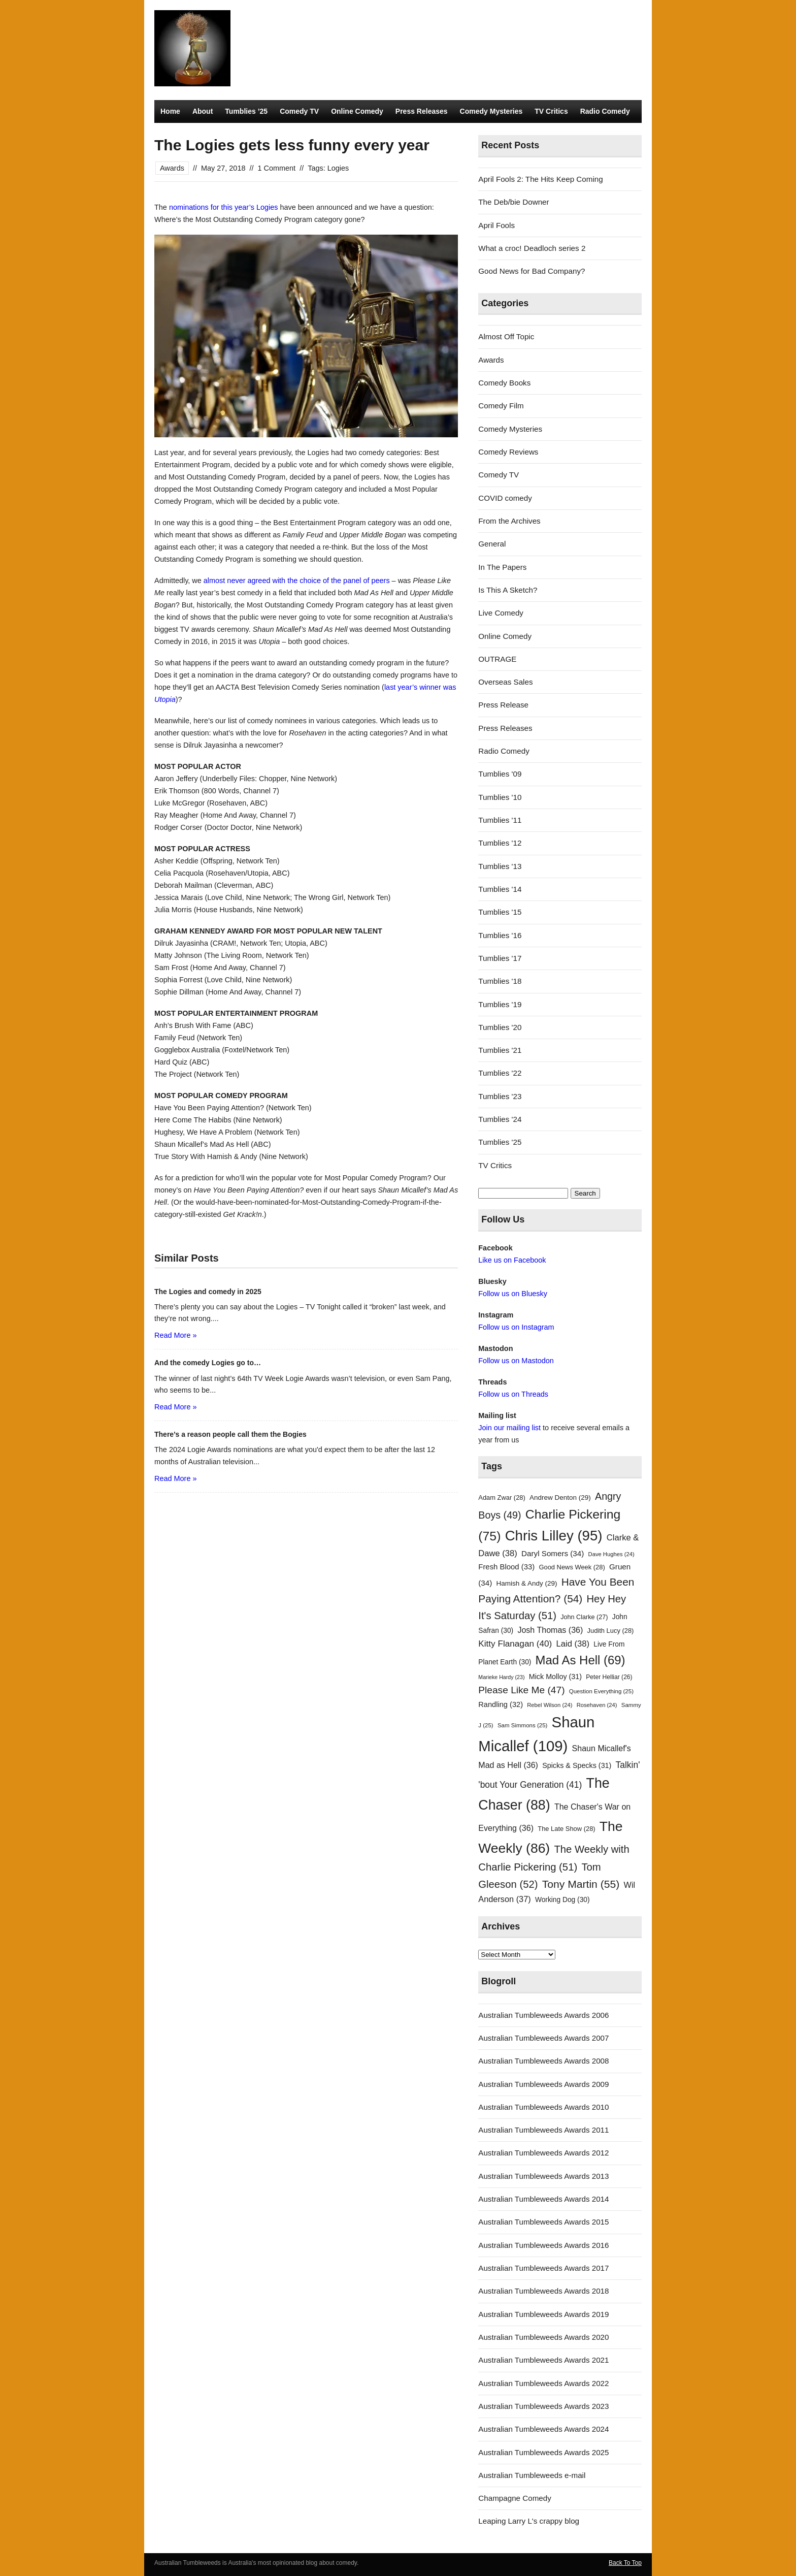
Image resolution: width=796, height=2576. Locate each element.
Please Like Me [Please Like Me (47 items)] (521, 1690)
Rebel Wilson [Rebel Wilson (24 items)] (549, 1705)
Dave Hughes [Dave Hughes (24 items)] (611, 1554)
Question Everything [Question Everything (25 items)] (601, 1691)
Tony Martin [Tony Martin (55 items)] (581, 1884)
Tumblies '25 (499, 1142)
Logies (338, 168)
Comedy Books (504, 382)
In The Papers (502, 567)
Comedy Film (500, 405)
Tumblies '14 (499, 889)
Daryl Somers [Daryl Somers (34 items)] (552, 1553)
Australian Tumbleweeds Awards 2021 (543, 2360)
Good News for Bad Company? (531, 271)
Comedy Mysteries (491, 111)
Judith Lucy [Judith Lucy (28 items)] (610, 1630)
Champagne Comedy (514, 2498)
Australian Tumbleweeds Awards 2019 (543, 2314)
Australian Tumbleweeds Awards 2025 (543, 2452)
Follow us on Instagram (516, 1327)
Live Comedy (500, 612)
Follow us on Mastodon (515, 1361)
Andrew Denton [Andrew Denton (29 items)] (560, 1497)
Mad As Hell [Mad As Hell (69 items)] (580, 1660)
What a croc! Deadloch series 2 (531, 248)
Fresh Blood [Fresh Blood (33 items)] (506, 1567)
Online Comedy (357, 111)
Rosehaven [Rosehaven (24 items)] (597, 1705)
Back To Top (625, 2562)
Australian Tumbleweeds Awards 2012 (543, 2152)
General (492, 543)
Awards (172, 168)
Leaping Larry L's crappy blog (528, 2521)
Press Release (503, 704)
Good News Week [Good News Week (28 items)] (572, 1567)
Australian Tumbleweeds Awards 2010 (543, 2107)
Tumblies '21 (499, 1050)
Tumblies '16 (499, 935)
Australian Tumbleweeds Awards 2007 (543, 2038)
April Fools (496, 225)
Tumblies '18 (499, 981)
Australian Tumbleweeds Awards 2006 (543, 2015)
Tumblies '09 (499, 773)
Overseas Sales (505, 682)
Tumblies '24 (499, 1119)
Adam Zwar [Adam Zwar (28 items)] (501, 1497)
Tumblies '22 (499, 1073)
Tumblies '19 (499, 1004)
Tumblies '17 (499, 958)
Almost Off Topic (506, 336)
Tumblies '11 (499, 820)
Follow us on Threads (513, 1394)
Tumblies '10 (499, 797)
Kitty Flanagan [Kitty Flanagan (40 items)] (515, 1643)
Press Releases (421, 111)
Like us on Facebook (512, 1260)
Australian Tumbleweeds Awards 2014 (543, 2199)
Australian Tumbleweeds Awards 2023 (543, 2406)
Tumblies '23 (499, 1096)
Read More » (175, 1335)
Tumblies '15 (499, 912)
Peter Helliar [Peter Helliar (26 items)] (609, 1677)
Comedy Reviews (508, 451)
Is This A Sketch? (507, 590)
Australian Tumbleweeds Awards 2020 (543, 2337)
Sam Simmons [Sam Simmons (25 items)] (522, 1725)
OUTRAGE (497, 659)
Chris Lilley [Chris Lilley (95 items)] (554, 1535)
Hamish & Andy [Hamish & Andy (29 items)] (526, 1583)
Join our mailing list (509, 1428)
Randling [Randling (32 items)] (500, 1704)
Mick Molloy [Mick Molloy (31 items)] (555, 1676)
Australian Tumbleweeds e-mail (531, 2475)
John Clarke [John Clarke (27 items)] (584, 1617)
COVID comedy (505, 498)
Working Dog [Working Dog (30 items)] (562, 1900)
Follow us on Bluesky (512, 1294)
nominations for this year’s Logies (223, 207)
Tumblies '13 (499, 866)
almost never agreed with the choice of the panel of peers (297, 580)
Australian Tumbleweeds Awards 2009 (543, 2084)
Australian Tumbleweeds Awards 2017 (543, 2268)
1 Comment (277, 168)
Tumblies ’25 (246, 111)
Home (170, 111)
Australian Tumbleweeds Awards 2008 (543, 2060)
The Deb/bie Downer (513, 202)
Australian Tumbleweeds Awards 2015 (543, 2221)
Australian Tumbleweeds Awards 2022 (543, 2383)
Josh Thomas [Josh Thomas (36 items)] (550, 1629)
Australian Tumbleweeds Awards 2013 (543, 2176)
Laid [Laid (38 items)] (573, 1644)
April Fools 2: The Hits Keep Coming (540, 179)
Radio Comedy (605, 111)
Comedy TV (299, 111)
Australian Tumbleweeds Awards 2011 (543, 2130)
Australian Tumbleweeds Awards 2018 (543, 2291)
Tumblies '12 (499, 843)
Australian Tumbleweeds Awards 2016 (543, 2245)
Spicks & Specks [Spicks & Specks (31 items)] (576, 1765)
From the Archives (509, 521)
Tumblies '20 (499, 1027)
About (202, 111)
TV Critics (551, 111)
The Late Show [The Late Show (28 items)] (566, 1828)
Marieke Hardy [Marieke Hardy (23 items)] (501, 1677)
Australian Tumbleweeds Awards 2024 (543, 2429)
